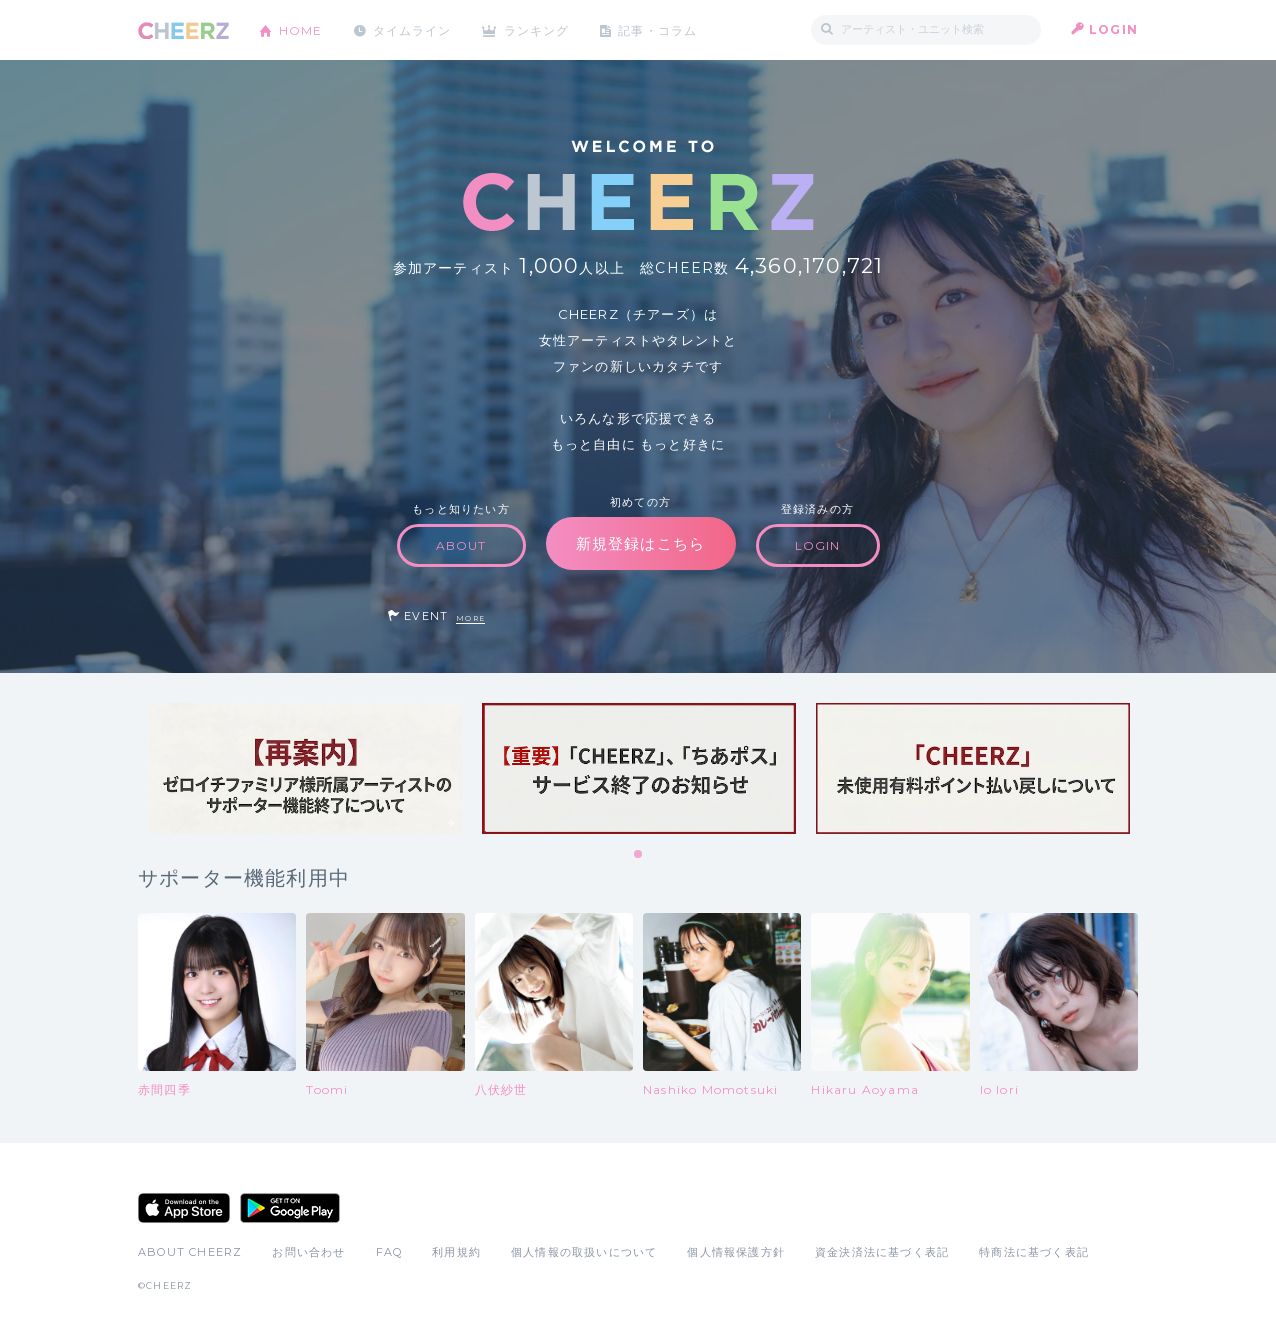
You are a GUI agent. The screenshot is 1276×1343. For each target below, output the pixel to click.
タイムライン (412, 29)
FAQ (389, 1252)
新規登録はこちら (641, 543)
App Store (184, 1208)
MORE (470, 618)
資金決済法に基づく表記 (882, 1252)
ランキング (539, 29)
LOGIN (1113, 29)
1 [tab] (639, 855)
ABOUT (461, 545)
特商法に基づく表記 (1034, 1252)
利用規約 (456, 1252)
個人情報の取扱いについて (584, 1252)
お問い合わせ (308, 1252)
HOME (301, 29)
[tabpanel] (305, 768)
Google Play (290, 1208)
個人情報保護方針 (736, 1252)
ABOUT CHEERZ (190, 1252)
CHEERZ (183, 30)
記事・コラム (660, 29)
